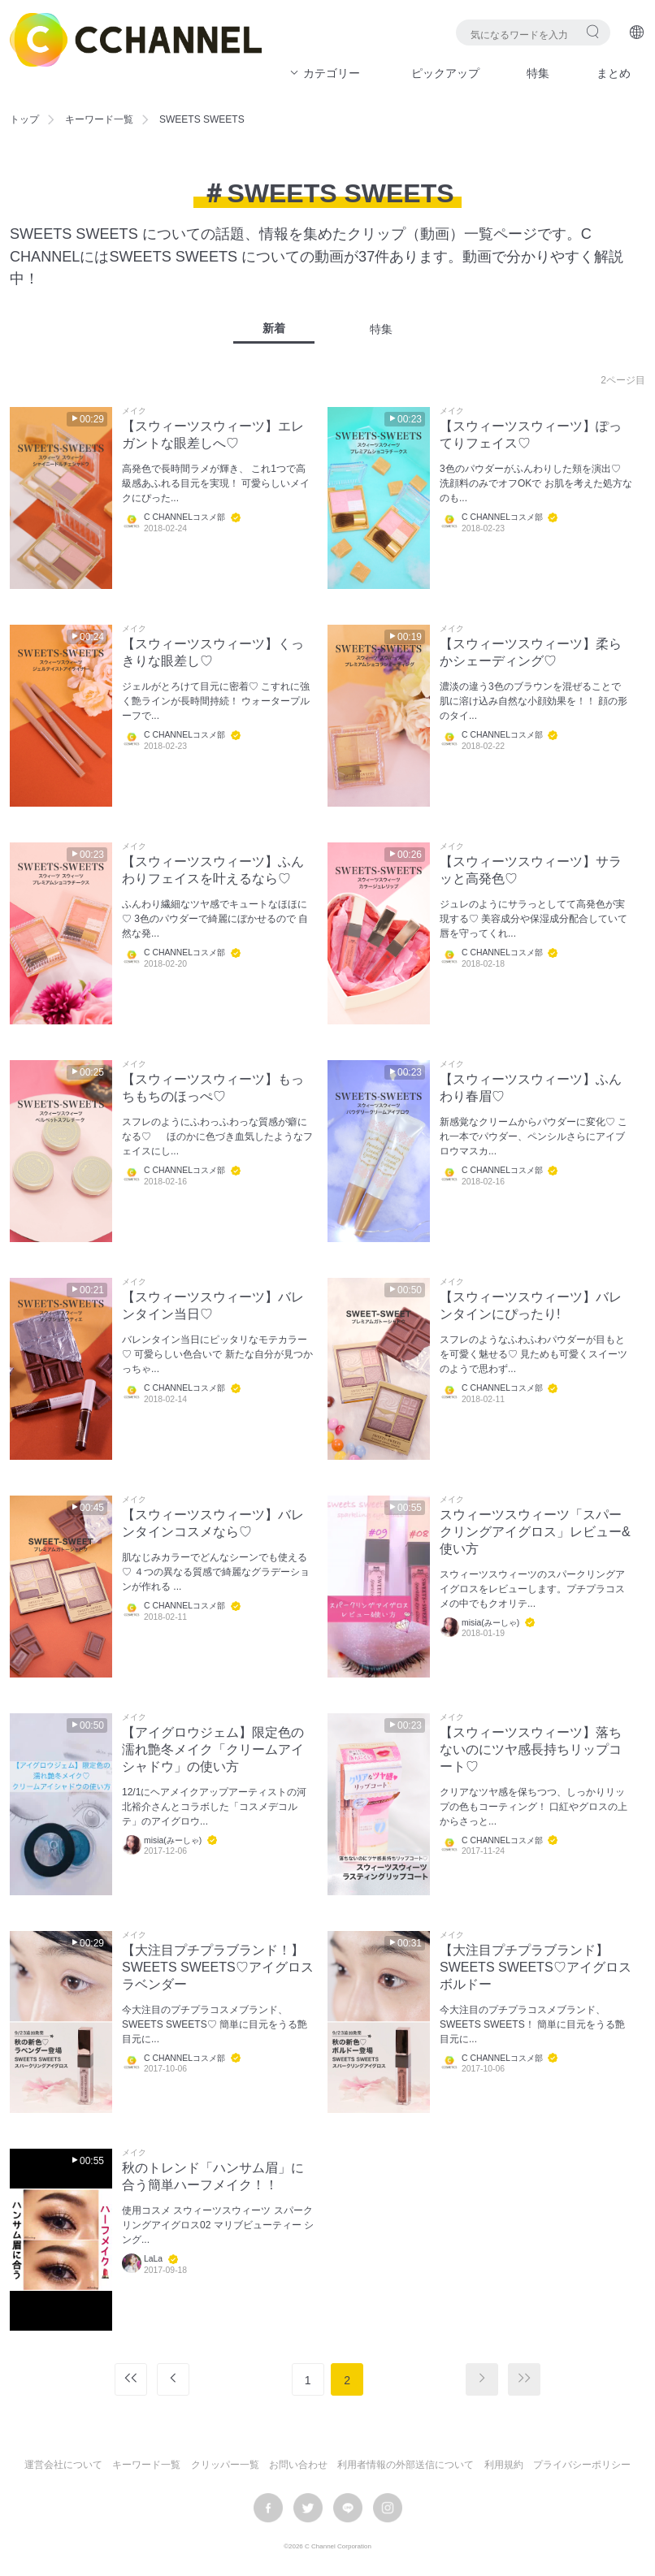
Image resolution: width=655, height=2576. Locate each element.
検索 (593, 31)
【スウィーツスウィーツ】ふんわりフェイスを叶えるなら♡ (213, 870)
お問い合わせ (298, 2464)
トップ (24, 119)
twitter (308, 2507)
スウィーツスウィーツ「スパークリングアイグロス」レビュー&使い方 (535, 1532)
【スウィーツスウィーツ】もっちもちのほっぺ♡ (213, 1087)
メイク (134, 411)
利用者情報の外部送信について (405, 2464)
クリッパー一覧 (225, 2464)
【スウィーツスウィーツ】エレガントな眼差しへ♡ (213, 434)
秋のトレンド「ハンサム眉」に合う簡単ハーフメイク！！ (213, 2176)
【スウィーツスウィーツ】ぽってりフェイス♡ (531, 434)
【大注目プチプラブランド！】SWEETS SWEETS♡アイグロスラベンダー (218, 1967)
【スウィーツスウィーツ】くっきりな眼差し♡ (213, 652)
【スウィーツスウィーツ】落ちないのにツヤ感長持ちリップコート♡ (531, 1749)
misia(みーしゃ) (490, 1622)
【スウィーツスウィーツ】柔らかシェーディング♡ (531, 652)
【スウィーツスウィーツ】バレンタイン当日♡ (213, 1305)
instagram (387, 2507)
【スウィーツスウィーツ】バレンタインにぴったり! (531, 1305)
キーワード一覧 (99, 119)
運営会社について (63, 2464)
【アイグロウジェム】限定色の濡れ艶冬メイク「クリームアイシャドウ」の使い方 (213, 1749)
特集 (538, 73)
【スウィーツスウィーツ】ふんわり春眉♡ (531, 1087)
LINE (347, 2507)
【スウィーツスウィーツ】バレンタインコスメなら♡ (213, 1523)
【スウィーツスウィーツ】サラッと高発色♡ (531, 870)
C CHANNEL (136, 40)
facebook (268, 2507)
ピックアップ (445, 73)
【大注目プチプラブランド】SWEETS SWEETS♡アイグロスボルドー (535, 1967)
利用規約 (503, 2464)
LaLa (153, 2258)
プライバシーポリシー (582, 2464)
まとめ (613, 73)
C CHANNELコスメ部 (184, 517)
